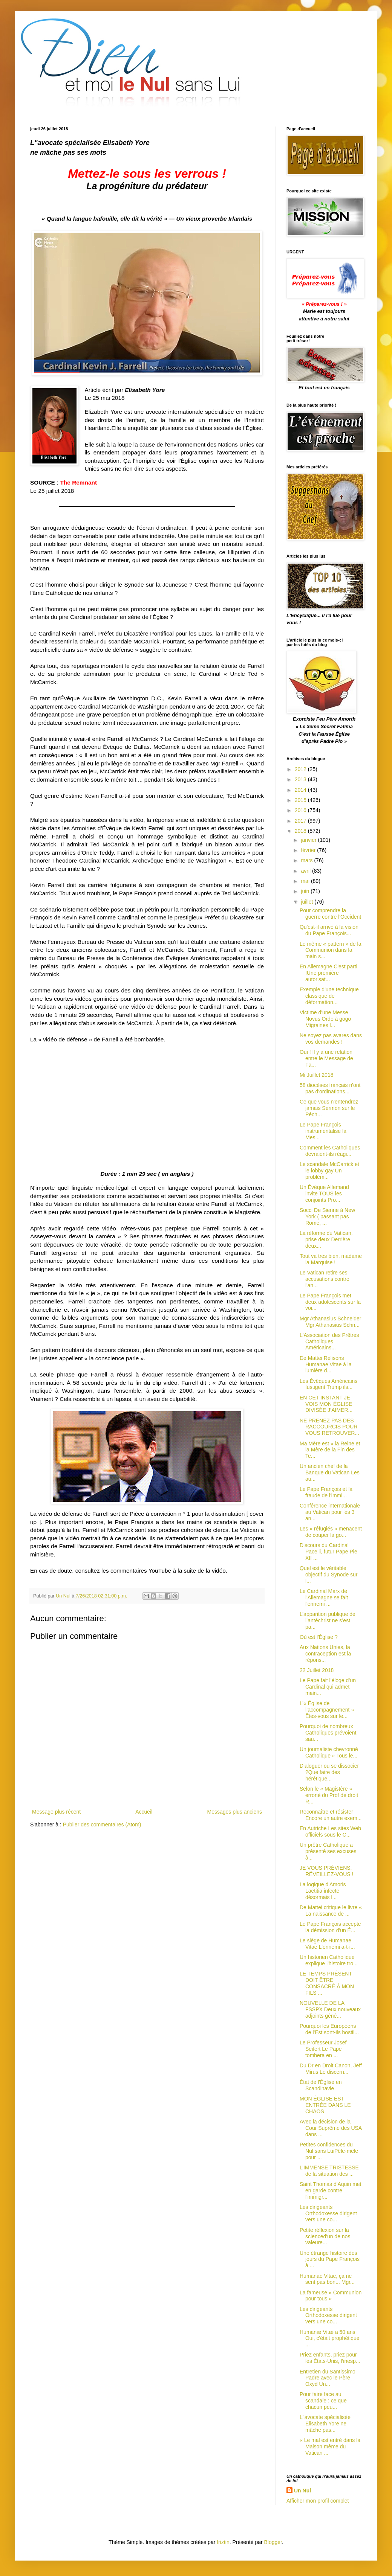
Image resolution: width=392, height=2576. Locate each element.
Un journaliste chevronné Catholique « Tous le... (329, 1752)
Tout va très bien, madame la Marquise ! (331, 1259)
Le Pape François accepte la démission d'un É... (330, 1927)
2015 (301, 800)
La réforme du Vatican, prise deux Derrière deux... (326, 1239)
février (309, 850)
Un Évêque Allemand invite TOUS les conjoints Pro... (324, 1193)
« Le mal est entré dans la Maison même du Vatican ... (330, 2446)
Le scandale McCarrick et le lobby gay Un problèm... (329, 1170)
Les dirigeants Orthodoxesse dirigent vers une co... (328, 2213)
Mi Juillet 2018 (317, 1075)
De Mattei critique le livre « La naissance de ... (331, 1910)
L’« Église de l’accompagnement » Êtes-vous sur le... (327, 1709)
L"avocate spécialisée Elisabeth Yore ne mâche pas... (325, 2423)
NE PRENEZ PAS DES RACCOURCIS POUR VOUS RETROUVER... (329, 1427)
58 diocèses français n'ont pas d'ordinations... (330, 1088)
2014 (301, 790)
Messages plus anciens (234, 1812)
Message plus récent (56, 1812)
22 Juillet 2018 (317, 1670)
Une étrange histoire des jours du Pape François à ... (330, 2259)
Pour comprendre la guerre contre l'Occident (330, 913)
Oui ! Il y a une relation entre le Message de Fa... (326, 1058)
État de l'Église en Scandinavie (321, 2085)
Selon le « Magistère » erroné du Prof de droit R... (329, 1795)
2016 (301, 810)
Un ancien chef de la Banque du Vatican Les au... (330, 1472)
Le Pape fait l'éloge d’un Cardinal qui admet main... (328, 1686)
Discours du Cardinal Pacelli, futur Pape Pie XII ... (328, 1551)
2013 (301, 779)
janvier (309, 840)
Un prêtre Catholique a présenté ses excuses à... (328, 1851)
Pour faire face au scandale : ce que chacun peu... (323, 2400)
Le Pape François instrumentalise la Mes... (323, 1131)
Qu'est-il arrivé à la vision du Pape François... (329, 930)
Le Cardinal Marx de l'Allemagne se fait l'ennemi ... (324, 1597)
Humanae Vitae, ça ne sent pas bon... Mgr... (327, 2279)
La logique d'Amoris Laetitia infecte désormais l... (323, 1890)
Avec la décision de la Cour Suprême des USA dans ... (330, 2128)
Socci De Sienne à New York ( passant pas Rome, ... (327, 1216)
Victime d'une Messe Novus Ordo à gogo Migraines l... (325, 1018)
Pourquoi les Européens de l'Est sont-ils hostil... (329, 2029)
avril (306, 871)
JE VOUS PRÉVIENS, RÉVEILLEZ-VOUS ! (327, 1871)
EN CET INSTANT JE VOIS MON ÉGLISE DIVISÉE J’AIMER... (326, 1404)
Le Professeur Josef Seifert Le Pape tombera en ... (323, 2048)
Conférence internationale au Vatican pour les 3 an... (330, 1512)
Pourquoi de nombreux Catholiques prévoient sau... (328, 1732)
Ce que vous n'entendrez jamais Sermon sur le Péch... (329, 1108)
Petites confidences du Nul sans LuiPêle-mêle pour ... (329, 2151)
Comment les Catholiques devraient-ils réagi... (330, 1151)
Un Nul (302, 2491)
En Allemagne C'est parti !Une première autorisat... (328, 972)
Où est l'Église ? (319, 1637)
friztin (223, 2542)
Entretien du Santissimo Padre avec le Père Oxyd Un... (327, 2378)
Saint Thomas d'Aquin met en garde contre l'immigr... (330, 2190)
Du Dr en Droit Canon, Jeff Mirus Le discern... (331, 2068)
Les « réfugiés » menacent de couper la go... (331, 1532)
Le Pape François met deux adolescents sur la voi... (330, 1302)
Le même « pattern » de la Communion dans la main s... (330, 950)
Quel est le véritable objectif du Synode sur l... (329, 1574)
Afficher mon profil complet (317, 2501)
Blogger (273, 2542)
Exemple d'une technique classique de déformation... (329, 995)
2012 (301, 769)
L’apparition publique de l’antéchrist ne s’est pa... (327, 1620)
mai (306, 881)
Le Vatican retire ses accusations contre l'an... (324, 1279)
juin (306, 891)
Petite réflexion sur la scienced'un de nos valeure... (325, 2236)
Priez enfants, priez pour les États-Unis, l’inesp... (330, 2358)
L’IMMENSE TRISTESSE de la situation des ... (329, 2170)
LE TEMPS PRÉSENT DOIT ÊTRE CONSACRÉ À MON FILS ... (327, 1983)
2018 (301, 831)
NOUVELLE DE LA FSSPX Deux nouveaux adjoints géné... (330, 2009)
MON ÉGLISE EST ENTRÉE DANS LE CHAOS (325, 2105)
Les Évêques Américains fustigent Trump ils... (328, 1384)
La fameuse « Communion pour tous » (330, 2295)
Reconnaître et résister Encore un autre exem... (330, 1815)
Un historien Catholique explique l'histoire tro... (329, 1960)
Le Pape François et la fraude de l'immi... (326, 1492)
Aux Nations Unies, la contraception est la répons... (325, 1653)
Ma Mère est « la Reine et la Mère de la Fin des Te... (330, 1449)
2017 (301, 821)
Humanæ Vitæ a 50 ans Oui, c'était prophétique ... (330, 2338)
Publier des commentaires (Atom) (102, 1824)
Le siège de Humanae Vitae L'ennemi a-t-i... (327, 1943)
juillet (307, 902)
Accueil (143, 1812)
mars (307, 860)
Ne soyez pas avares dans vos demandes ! (331, 1038)
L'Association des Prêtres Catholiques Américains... (329, 1341)
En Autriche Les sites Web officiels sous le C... (330, 1831)
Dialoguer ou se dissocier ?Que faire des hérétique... (329, 1772)
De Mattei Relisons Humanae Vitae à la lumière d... (326, 1364)
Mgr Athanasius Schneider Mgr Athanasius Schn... (330, 1321)
